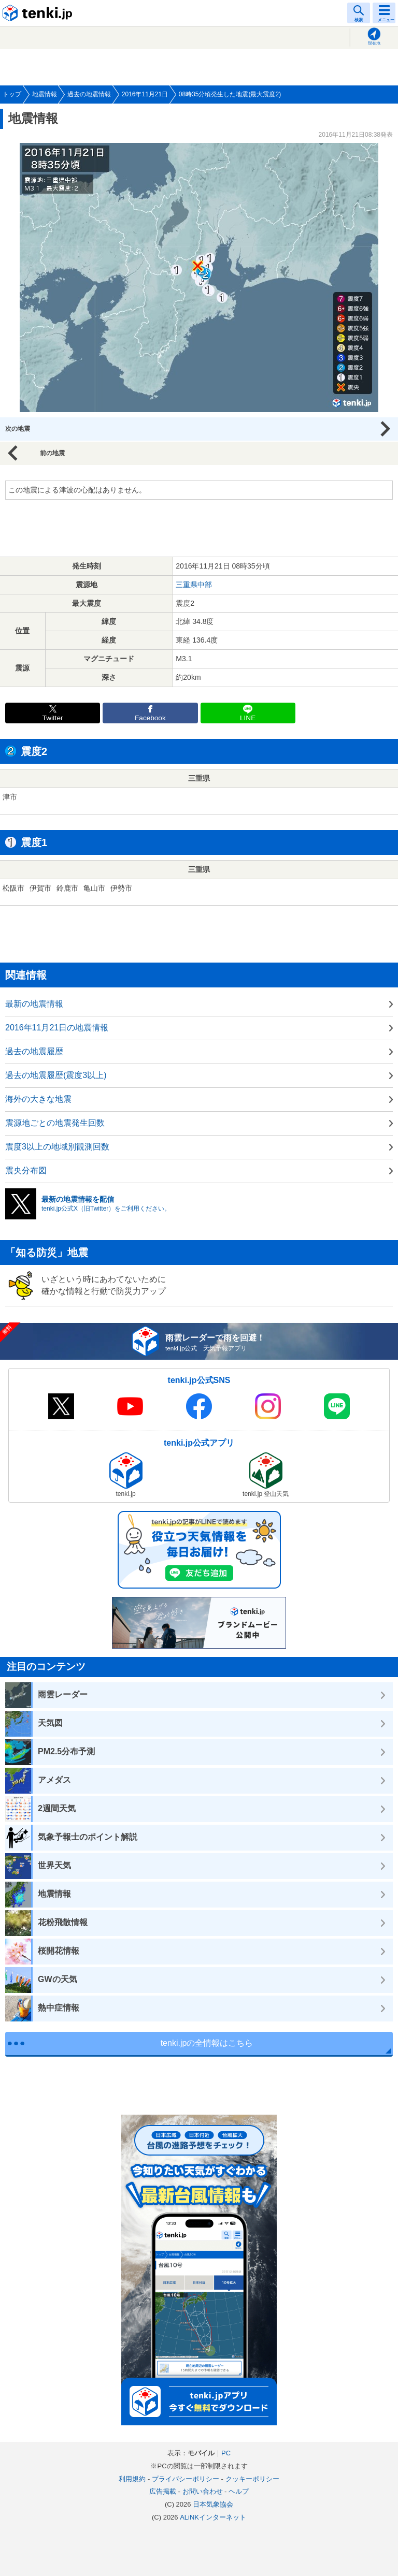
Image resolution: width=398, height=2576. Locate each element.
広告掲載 (162, 2491)
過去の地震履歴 (34, 1051)
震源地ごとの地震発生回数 (55, 1122)
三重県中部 (194, 584)
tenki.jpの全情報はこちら (207, 2043)
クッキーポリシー (252, 2479)
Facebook (150, 718)
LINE (247, 718)
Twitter (52, 718)
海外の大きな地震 (38, 1099)
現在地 (374, 43)
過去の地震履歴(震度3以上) (56, 1075)
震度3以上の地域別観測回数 (57, 1146)
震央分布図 (26, 1170)
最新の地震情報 (34, 1003)
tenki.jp (39, 13)
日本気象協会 (213, 2504)
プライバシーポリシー (185, 2479)
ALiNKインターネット (213, 2517)
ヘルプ (239, 2491)
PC (226, 2453)
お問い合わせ (202, 2491)
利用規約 (132, 2479)
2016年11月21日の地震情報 (56, 1027)
